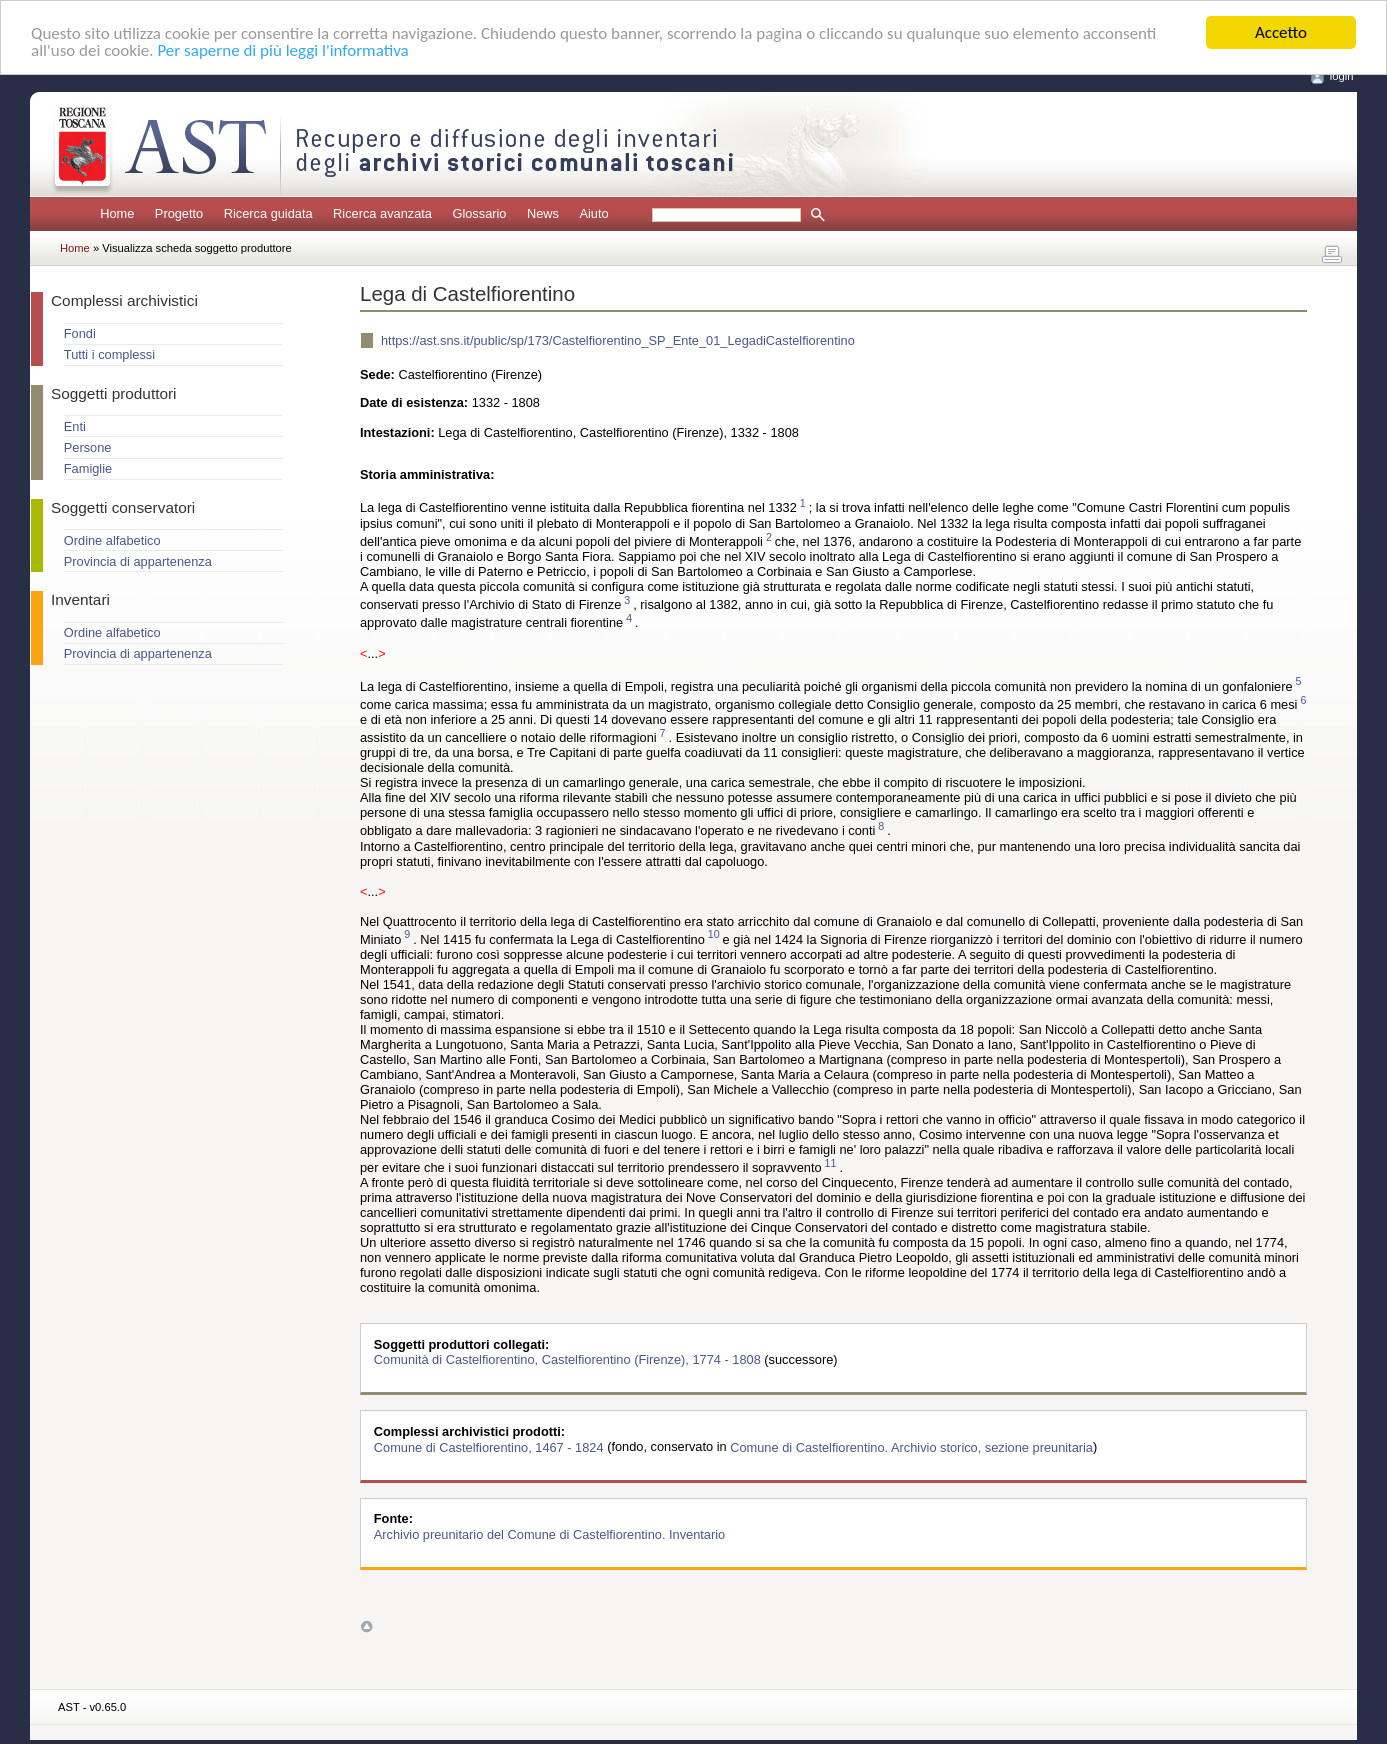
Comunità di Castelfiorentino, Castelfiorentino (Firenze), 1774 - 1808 (569, 1359)
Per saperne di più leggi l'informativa (282, 49)
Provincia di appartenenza (138, 561)
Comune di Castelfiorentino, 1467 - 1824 (490, 1446)
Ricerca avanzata (382, 213)
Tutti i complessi (109, 354)
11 (831, 1163)
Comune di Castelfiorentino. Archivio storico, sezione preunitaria (911, 1446)
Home (117, 213)
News (543, 213)
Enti (75, 426)
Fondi (80, 333)
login (1342, 76)
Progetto (179, 213)
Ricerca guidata (268, 213)
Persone (88, 447)
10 (714, 934)
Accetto (1281, 32)
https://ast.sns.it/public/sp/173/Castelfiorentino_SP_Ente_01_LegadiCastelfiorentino (618, 340)
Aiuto (593, 213)
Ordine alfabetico (112, 540)
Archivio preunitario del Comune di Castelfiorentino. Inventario (549, 1533)
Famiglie (88, 468)
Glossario (479, 213)
